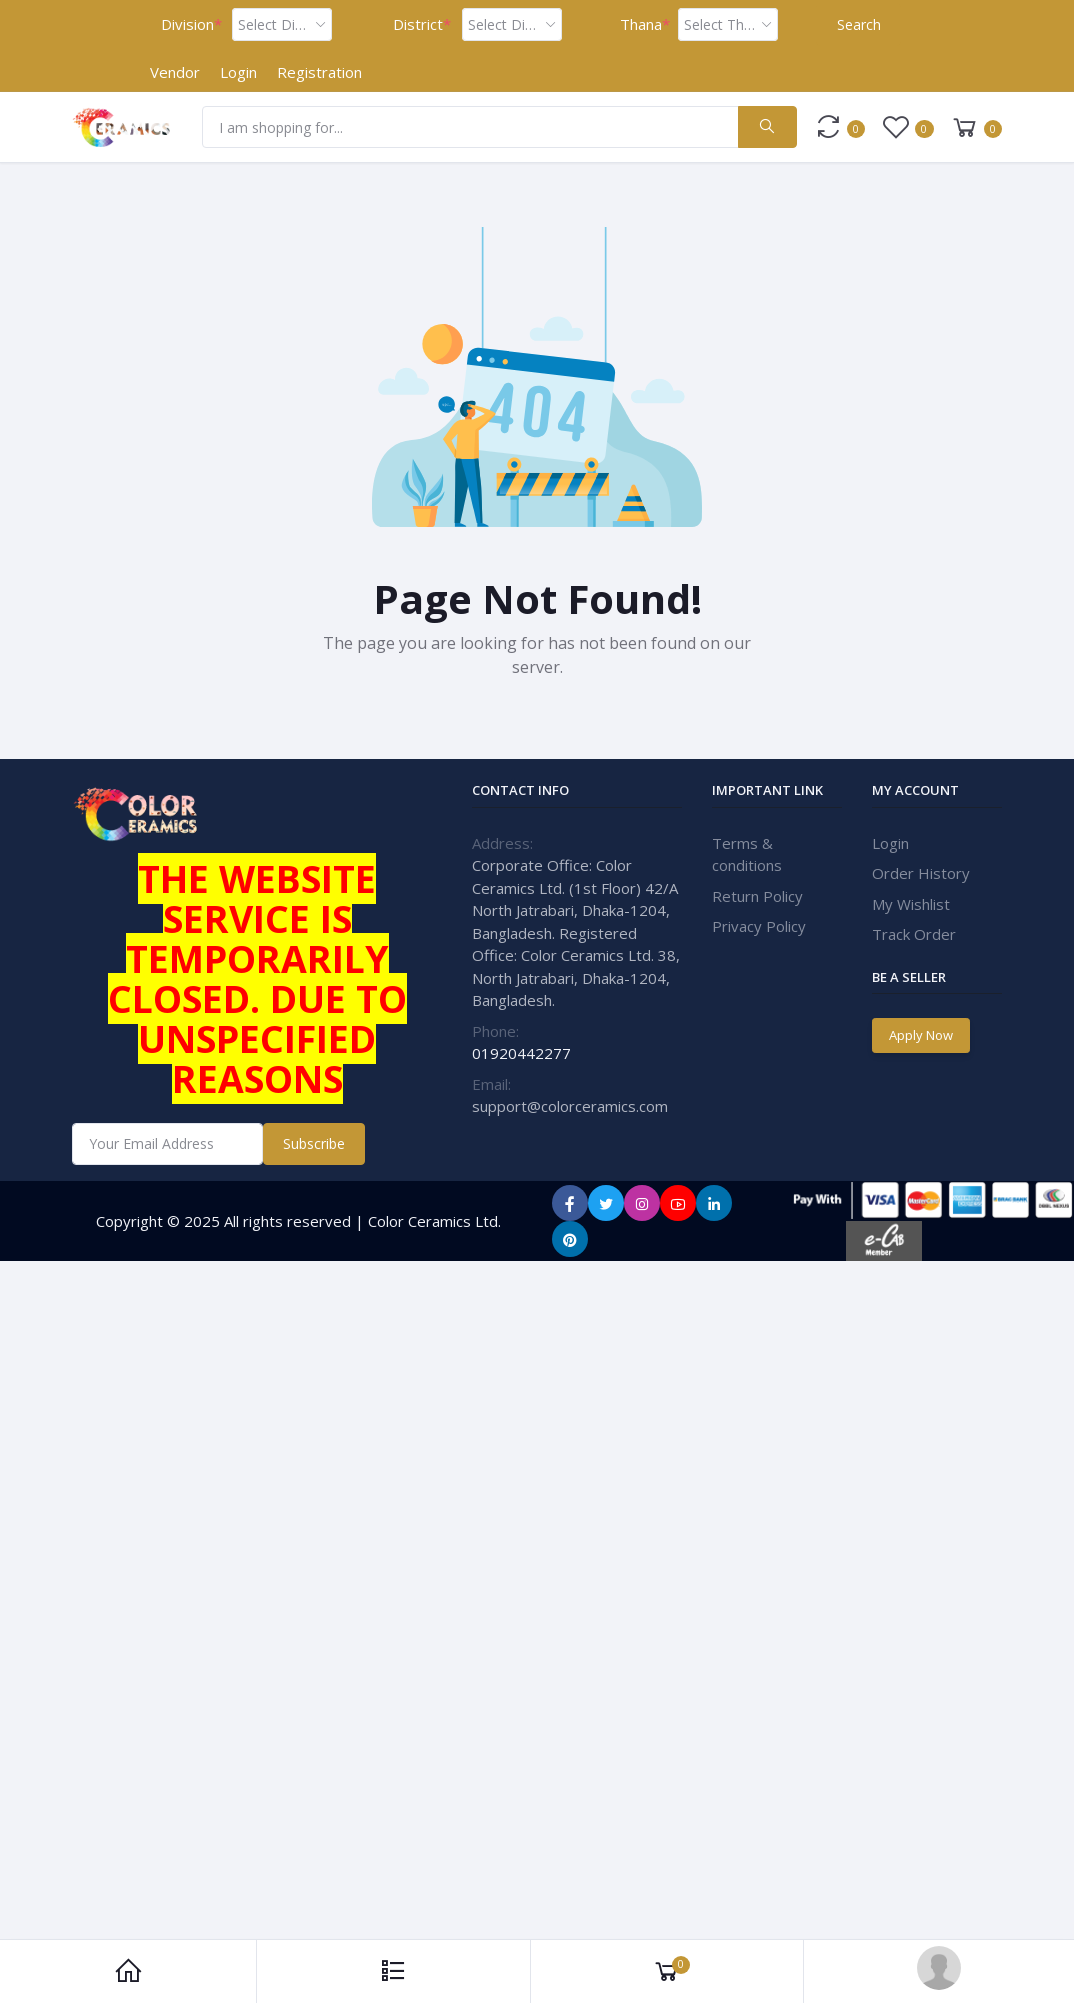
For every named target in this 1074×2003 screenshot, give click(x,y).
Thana (645, 24)
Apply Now (921, 1035)
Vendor (175, 72)
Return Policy (757, 896)
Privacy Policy (759, 926)
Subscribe (314, 1143)
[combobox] (282, 24)
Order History (921, 873)
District (422, 24)
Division (192, 24)
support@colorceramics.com (570, 1106)
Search (859, 24)
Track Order (914, 934)
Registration (319, 72)
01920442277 (521, 1053)
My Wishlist (911, 904)
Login (238, 72)
